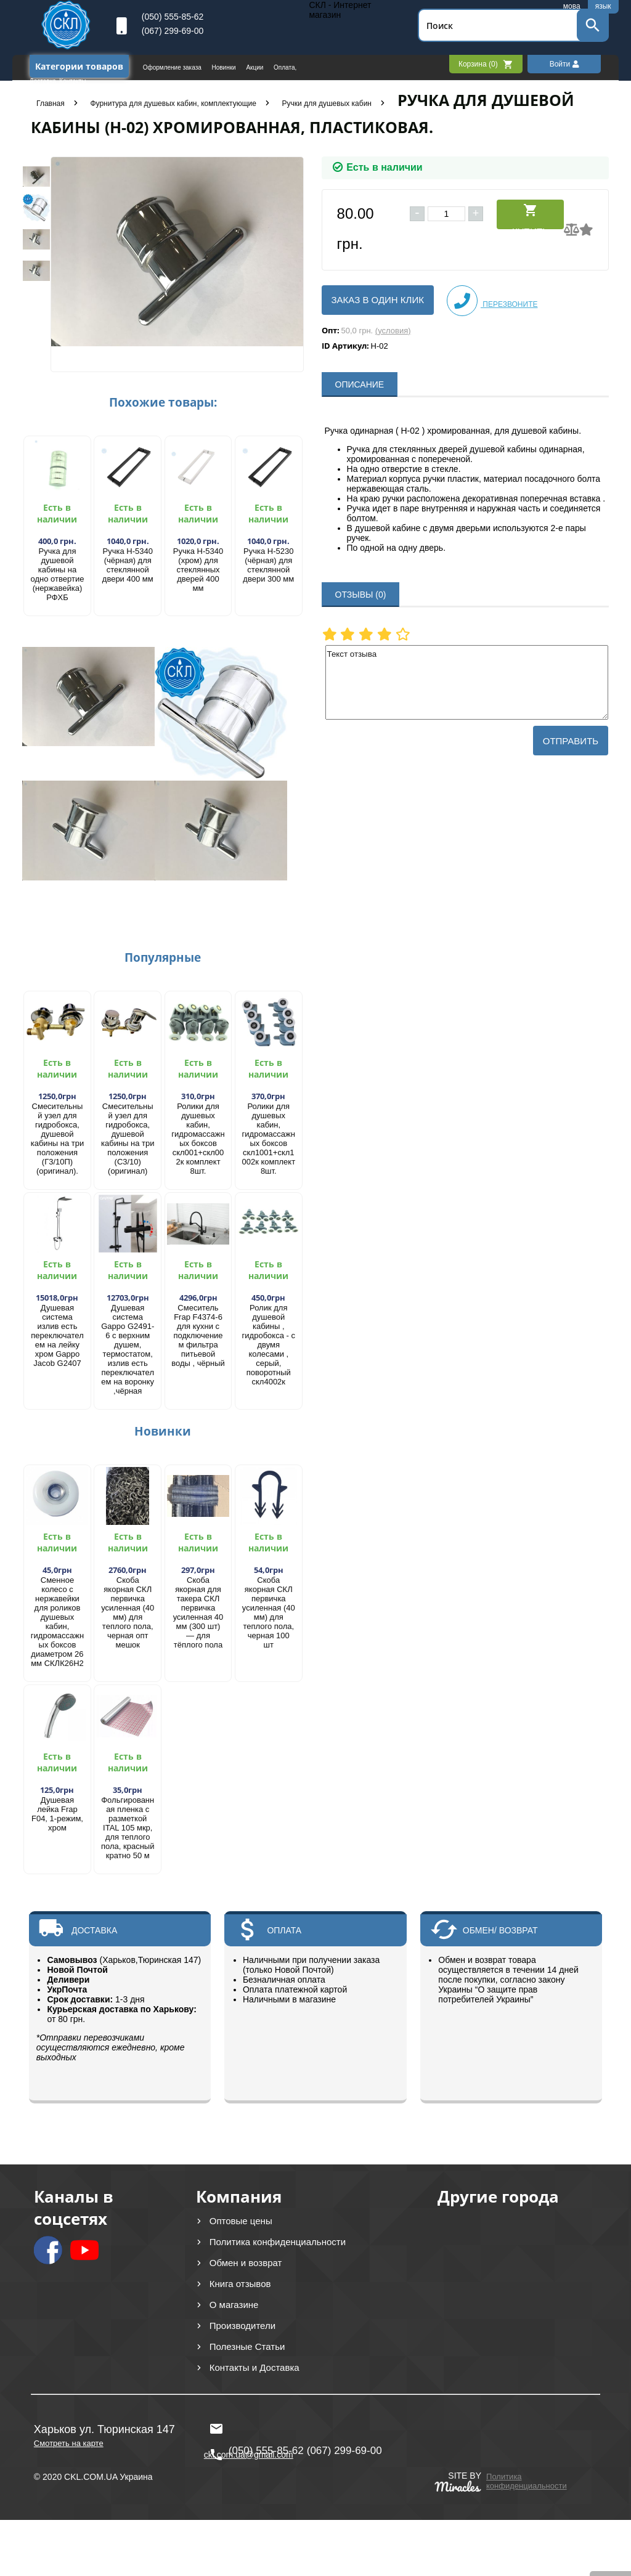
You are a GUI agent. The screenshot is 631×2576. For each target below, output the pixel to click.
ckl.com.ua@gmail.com (248, 2428)
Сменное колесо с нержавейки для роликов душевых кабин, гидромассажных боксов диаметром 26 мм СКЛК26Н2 (57, 1621)
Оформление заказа (173, 67)
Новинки (225, 67)
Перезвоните (492, 300)
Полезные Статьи (247, 2346)
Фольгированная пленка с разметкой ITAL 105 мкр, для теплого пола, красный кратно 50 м (127, 1827)
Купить (530, 216)
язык (603, 6)
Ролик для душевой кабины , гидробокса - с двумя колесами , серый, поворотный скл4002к (268, 1344)
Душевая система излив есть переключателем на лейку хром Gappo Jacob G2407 (57, 1335)
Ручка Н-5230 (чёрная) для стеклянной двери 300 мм (268, 564)
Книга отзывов (240, 2283)
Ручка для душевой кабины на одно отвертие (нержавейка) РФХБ (57, 574)
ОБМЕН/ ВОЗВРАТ (500, 1930)
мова (571, 6)
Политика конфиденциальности (278, 2242)
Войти (564, 64)
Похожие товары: (163, 402)
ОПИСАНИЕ (360, 384)
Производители (242, 2325)
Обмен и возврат (246, 2262)
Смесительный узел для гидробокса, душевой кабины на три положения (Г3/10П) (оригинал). (57, 1139)
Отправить (570, 741)
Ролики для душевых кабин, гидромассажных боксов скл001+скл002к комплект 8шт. (197, 1139)
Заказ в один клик (378, 300)
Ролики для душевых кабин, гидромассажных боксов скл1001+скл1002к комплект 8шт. (268, 1139)
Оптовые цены (241, 2221)
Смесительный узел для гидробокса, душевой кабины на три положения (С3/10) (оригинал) (128, 1139)
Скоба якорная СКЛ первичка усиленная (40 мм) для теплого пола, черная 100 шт (268, 1612)
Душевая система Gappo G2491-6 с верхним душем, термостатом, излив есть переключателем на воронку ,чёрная (127, 1349)
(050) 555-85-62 (172, 17)
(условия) (393, 330)
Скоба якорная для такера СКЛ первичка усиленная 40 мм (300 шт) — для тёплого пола (198, 1612)
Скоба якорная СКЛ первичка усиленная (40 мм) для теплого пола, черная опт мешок (127, 1612)
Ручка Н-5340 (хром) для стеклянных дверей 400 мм (198, 569)
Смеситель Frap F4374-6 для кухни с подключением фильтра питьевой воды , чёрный (198, 1335)
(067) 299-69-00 (172, 31)
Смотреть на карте (69, 2443)
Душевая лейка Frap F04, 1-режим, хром (57, 1813)
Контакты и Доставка (254, 2367)
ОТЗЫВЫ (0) (360, 594)
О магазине (234, 2304)
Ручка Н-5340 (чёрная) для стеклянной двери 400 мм (127, 564)
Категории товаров (79, 66)
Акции (255, 67)
